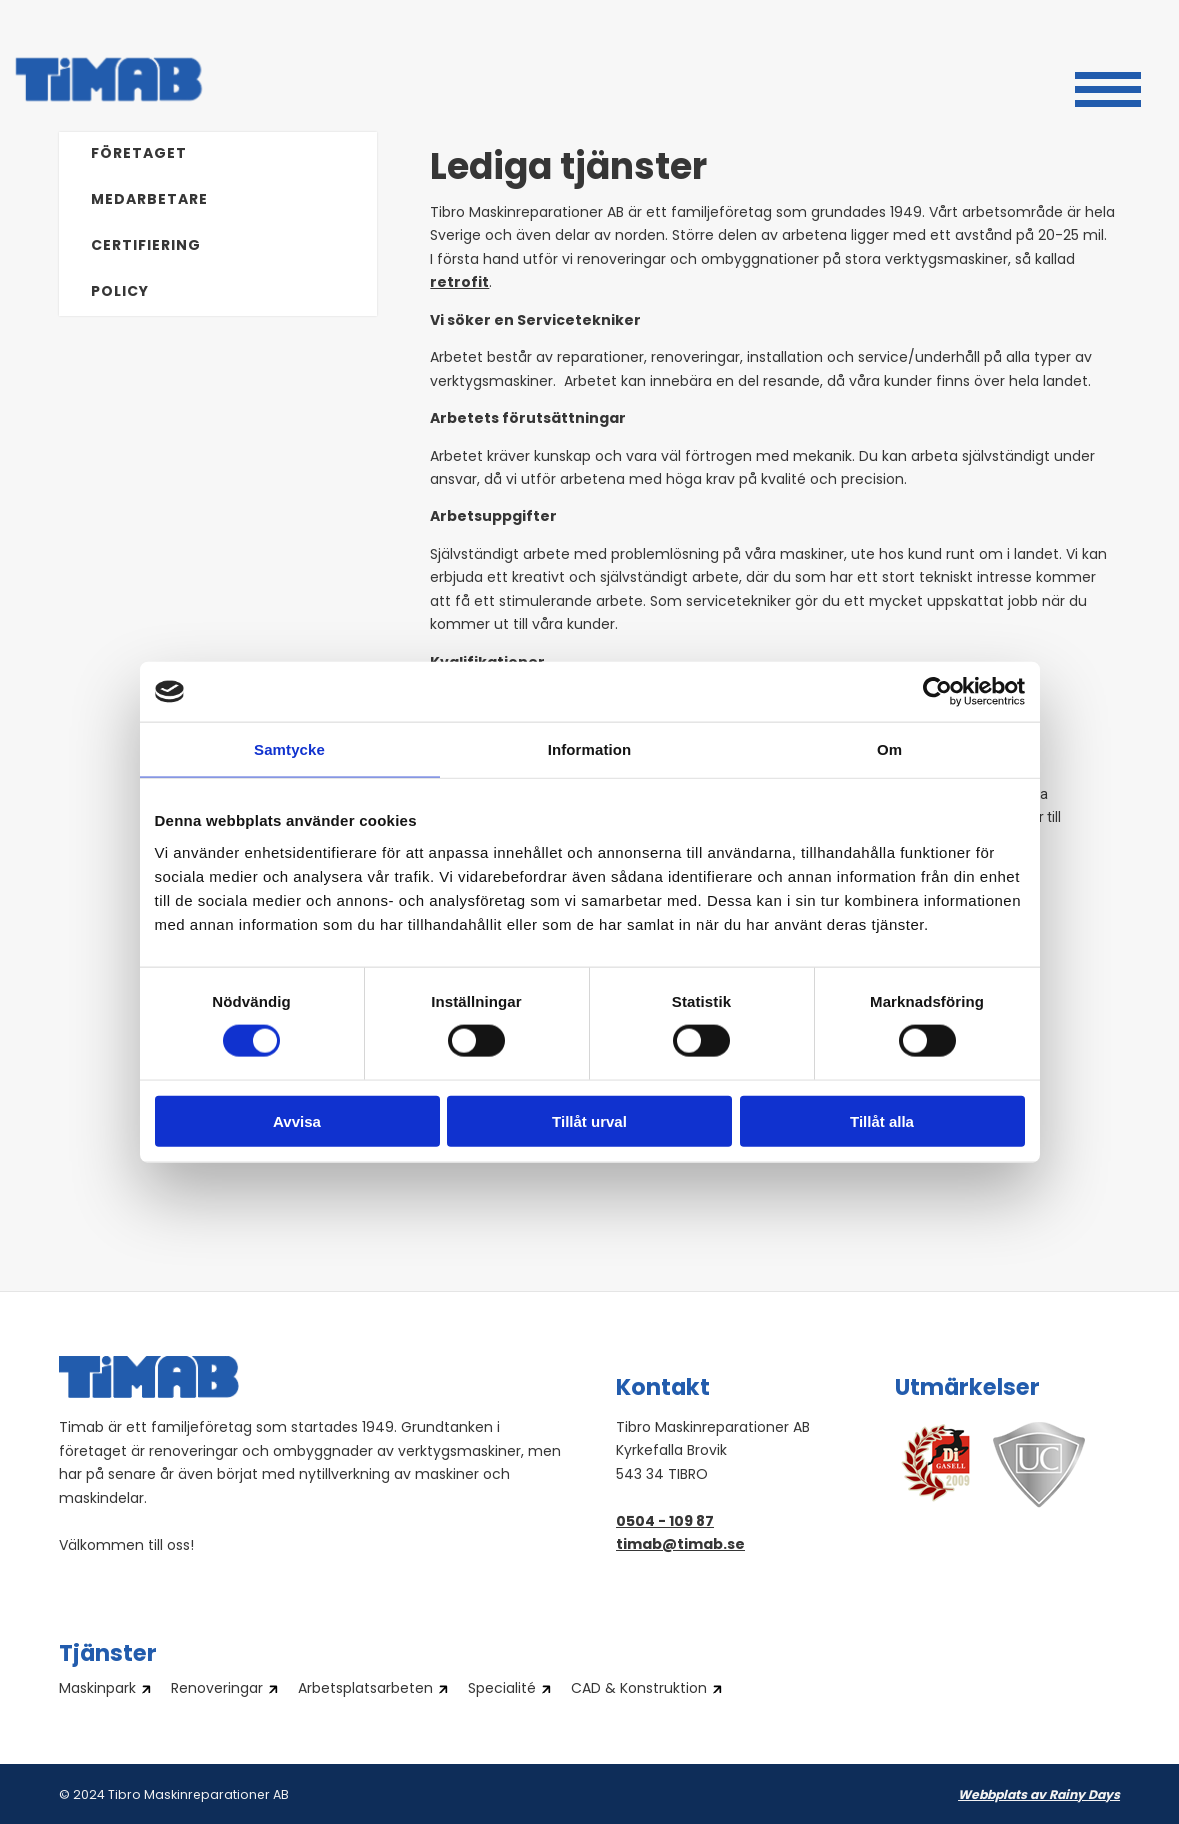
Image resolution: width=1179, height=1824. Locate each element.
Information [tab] (590, 749)
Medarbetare (149, 200)
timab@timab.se (680, 1545)
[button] (1108, 87)
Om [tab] (889, 749)
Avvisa (297, 1120)
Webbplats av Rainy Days (1039, 1796)
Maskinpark (97, 1690)
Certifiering (146, 246)
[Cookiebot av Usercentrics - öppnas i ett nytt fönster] (937, 692)
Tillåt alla (882, 1120)
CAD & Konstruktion (639, 1690)
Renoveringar (217, 1690)
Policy (120, 292)
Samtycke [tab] (289, 749)
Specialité (502, 1690)
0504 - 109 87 (665, 1522)
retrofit (459, 283)
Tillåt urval (589, 1120)
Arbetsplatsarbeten (365, 1690)
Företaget (139, 154)
